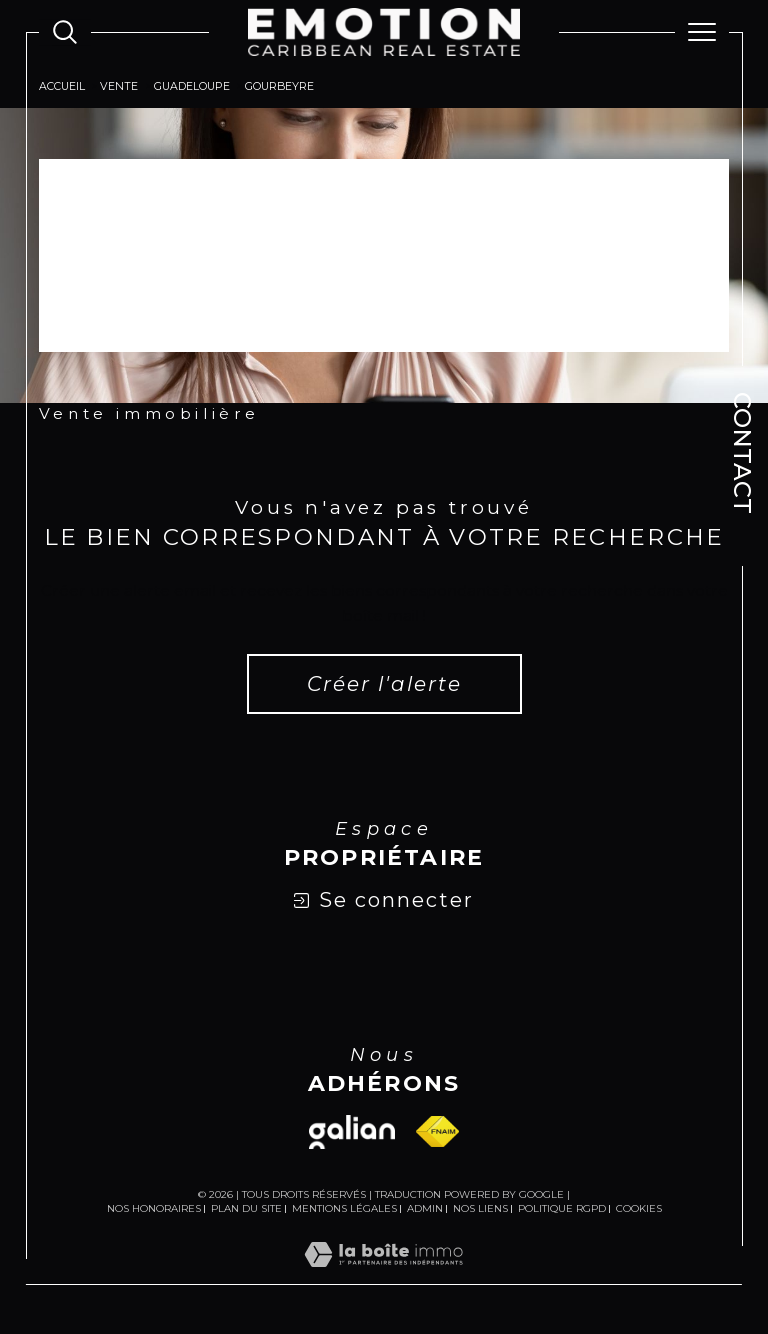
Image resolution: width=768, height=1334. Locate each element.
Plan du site (246, 1208)
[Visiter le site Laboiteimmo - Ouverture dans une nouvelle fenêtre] (383, 1275)
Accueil (62, 87)
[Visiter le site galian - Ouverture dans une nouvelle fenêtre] (352, 1133)
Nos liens (480, 1208)
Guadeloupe (192, 87)
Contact (742, 453)
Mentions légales (344, 1208)
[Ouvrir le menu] (702, 32)
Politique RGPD (562, 1208)
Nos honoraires (154, 1208)
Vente (119, 87)
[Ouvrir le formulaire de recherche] (65, 32)
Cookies (639, 1209)
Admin (425, 1208)
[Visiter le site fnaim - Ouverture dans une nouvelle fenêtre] (437, 1132)
